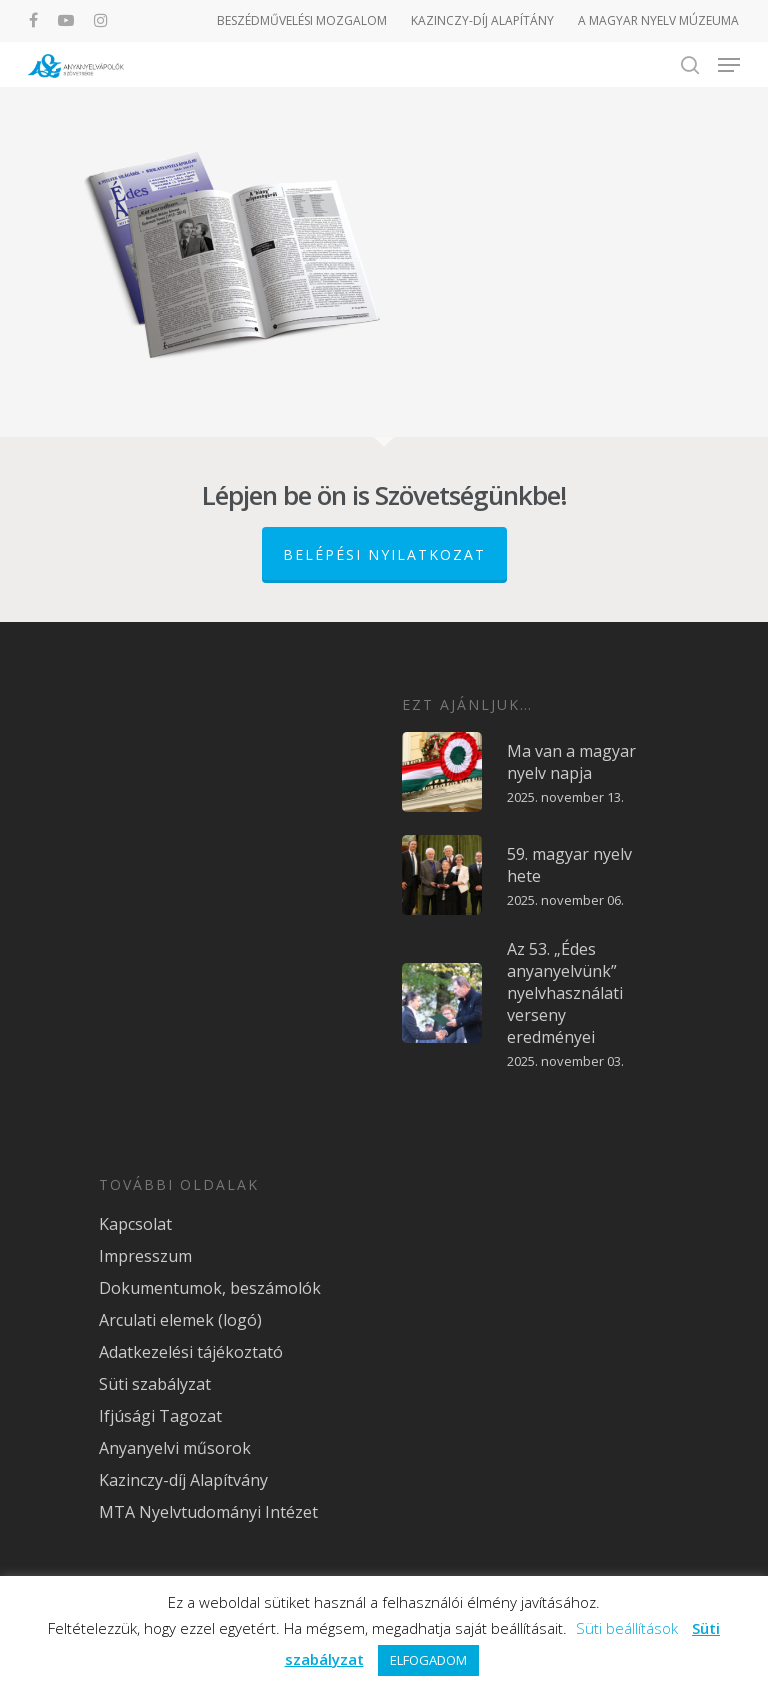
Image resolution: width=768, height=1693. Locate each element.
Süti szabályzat (155, 1384)
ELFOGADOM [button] (428, 1660)
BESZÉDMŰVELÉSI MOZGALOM (302, 20)
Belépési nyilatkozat (384, 554)
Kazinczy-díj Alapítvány (183, 1480)
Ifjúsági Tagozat (160, 1416)
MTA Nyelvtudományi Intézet (208, 1512)
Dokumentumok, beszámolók (210, 1288)
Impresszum (145, 1256)
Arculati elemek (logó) (180, 1320)
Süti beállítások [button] (627, 1628)
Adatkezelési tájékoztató (191, 1352)
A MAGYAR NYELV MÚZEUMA (658, 20)
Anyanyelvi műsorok (175, 1448)
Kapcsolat (135, 1224)
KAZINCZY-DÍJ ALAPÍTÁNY (482, 20)
